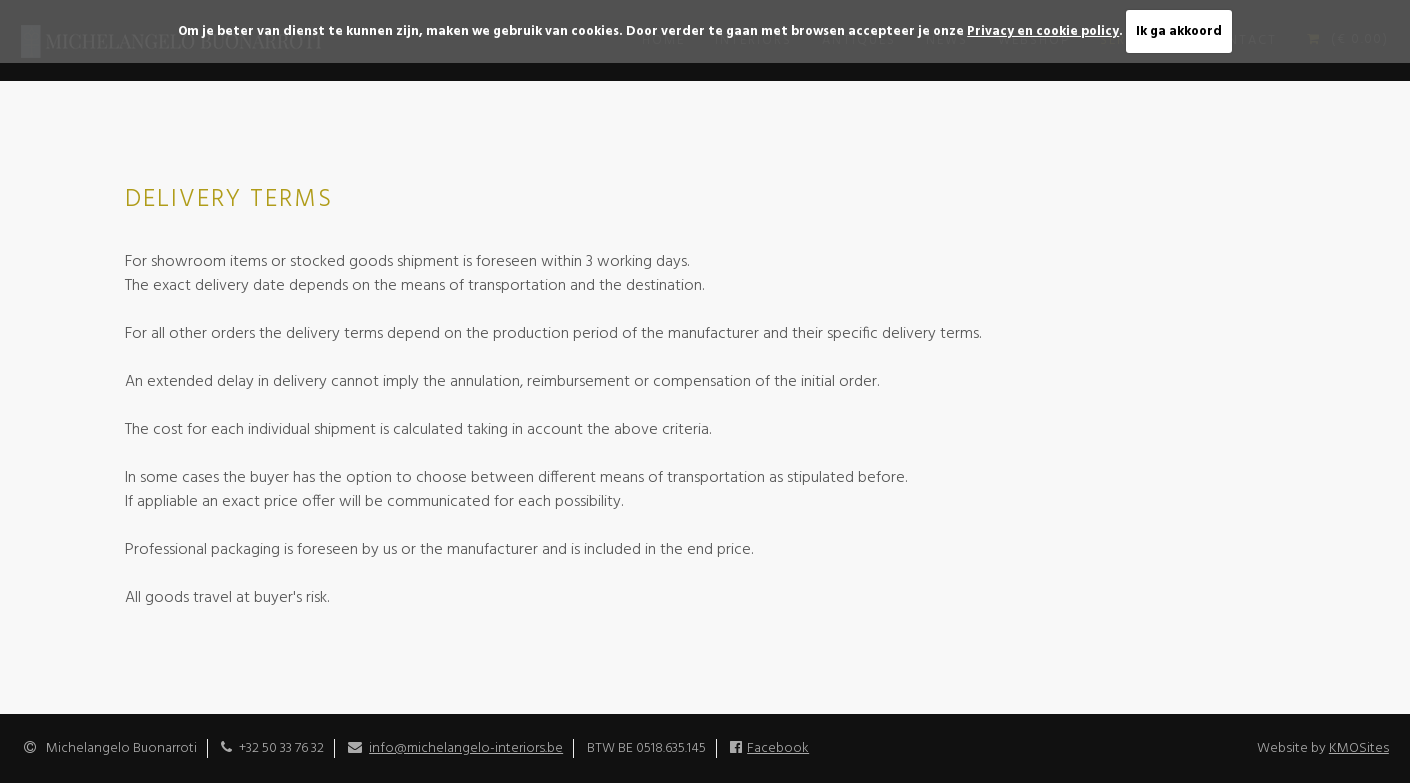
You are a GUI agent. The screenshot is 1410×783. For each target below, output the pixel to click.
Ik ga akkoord (1179, 31)
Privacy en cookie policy (1043, 31)
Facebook (778, 748)
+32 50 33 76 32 (281, 748)
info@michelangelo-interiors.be (466, 748)
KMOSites (1359, 748)
